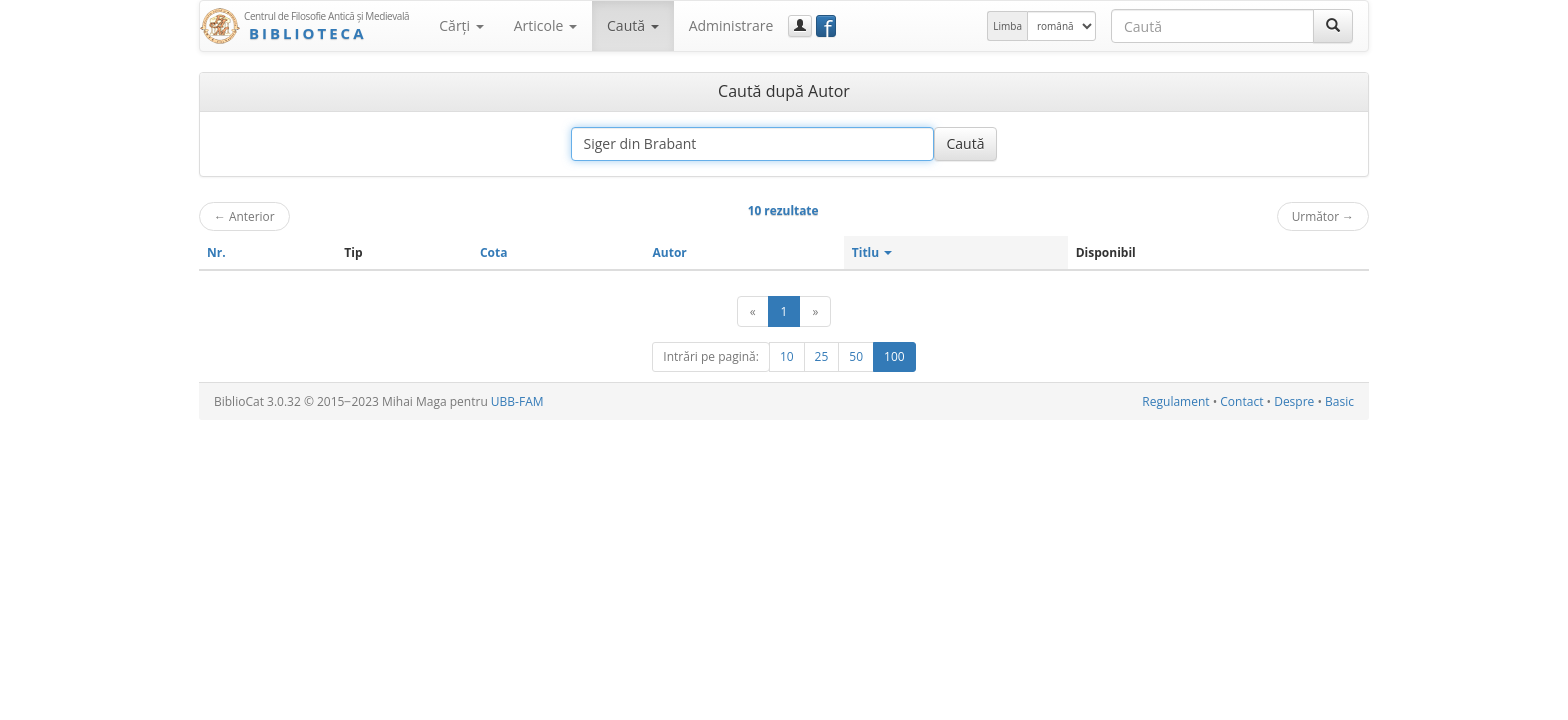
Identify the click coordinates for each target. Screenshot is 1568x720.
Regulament (1175, 401)
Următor (1323, 216)
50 (856, 356)
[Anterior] (753, 311)
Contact (1241, 401)
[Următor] (815, 311)
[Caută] (1333, 26)
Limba (1007, 26)
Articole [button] (545, 25)
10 (787, 356)
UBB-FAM (517, 401)
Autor (670, 252)
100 (894, 356)
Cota (494, 252)
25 (822, 356)
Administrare (731, 25)
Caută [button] (633, 25)
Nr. (216, 252)
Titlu (872, 252)
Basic (1339, 401)
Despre (1294, 401)
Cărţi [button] (461, 25)
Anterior (244, 216)
